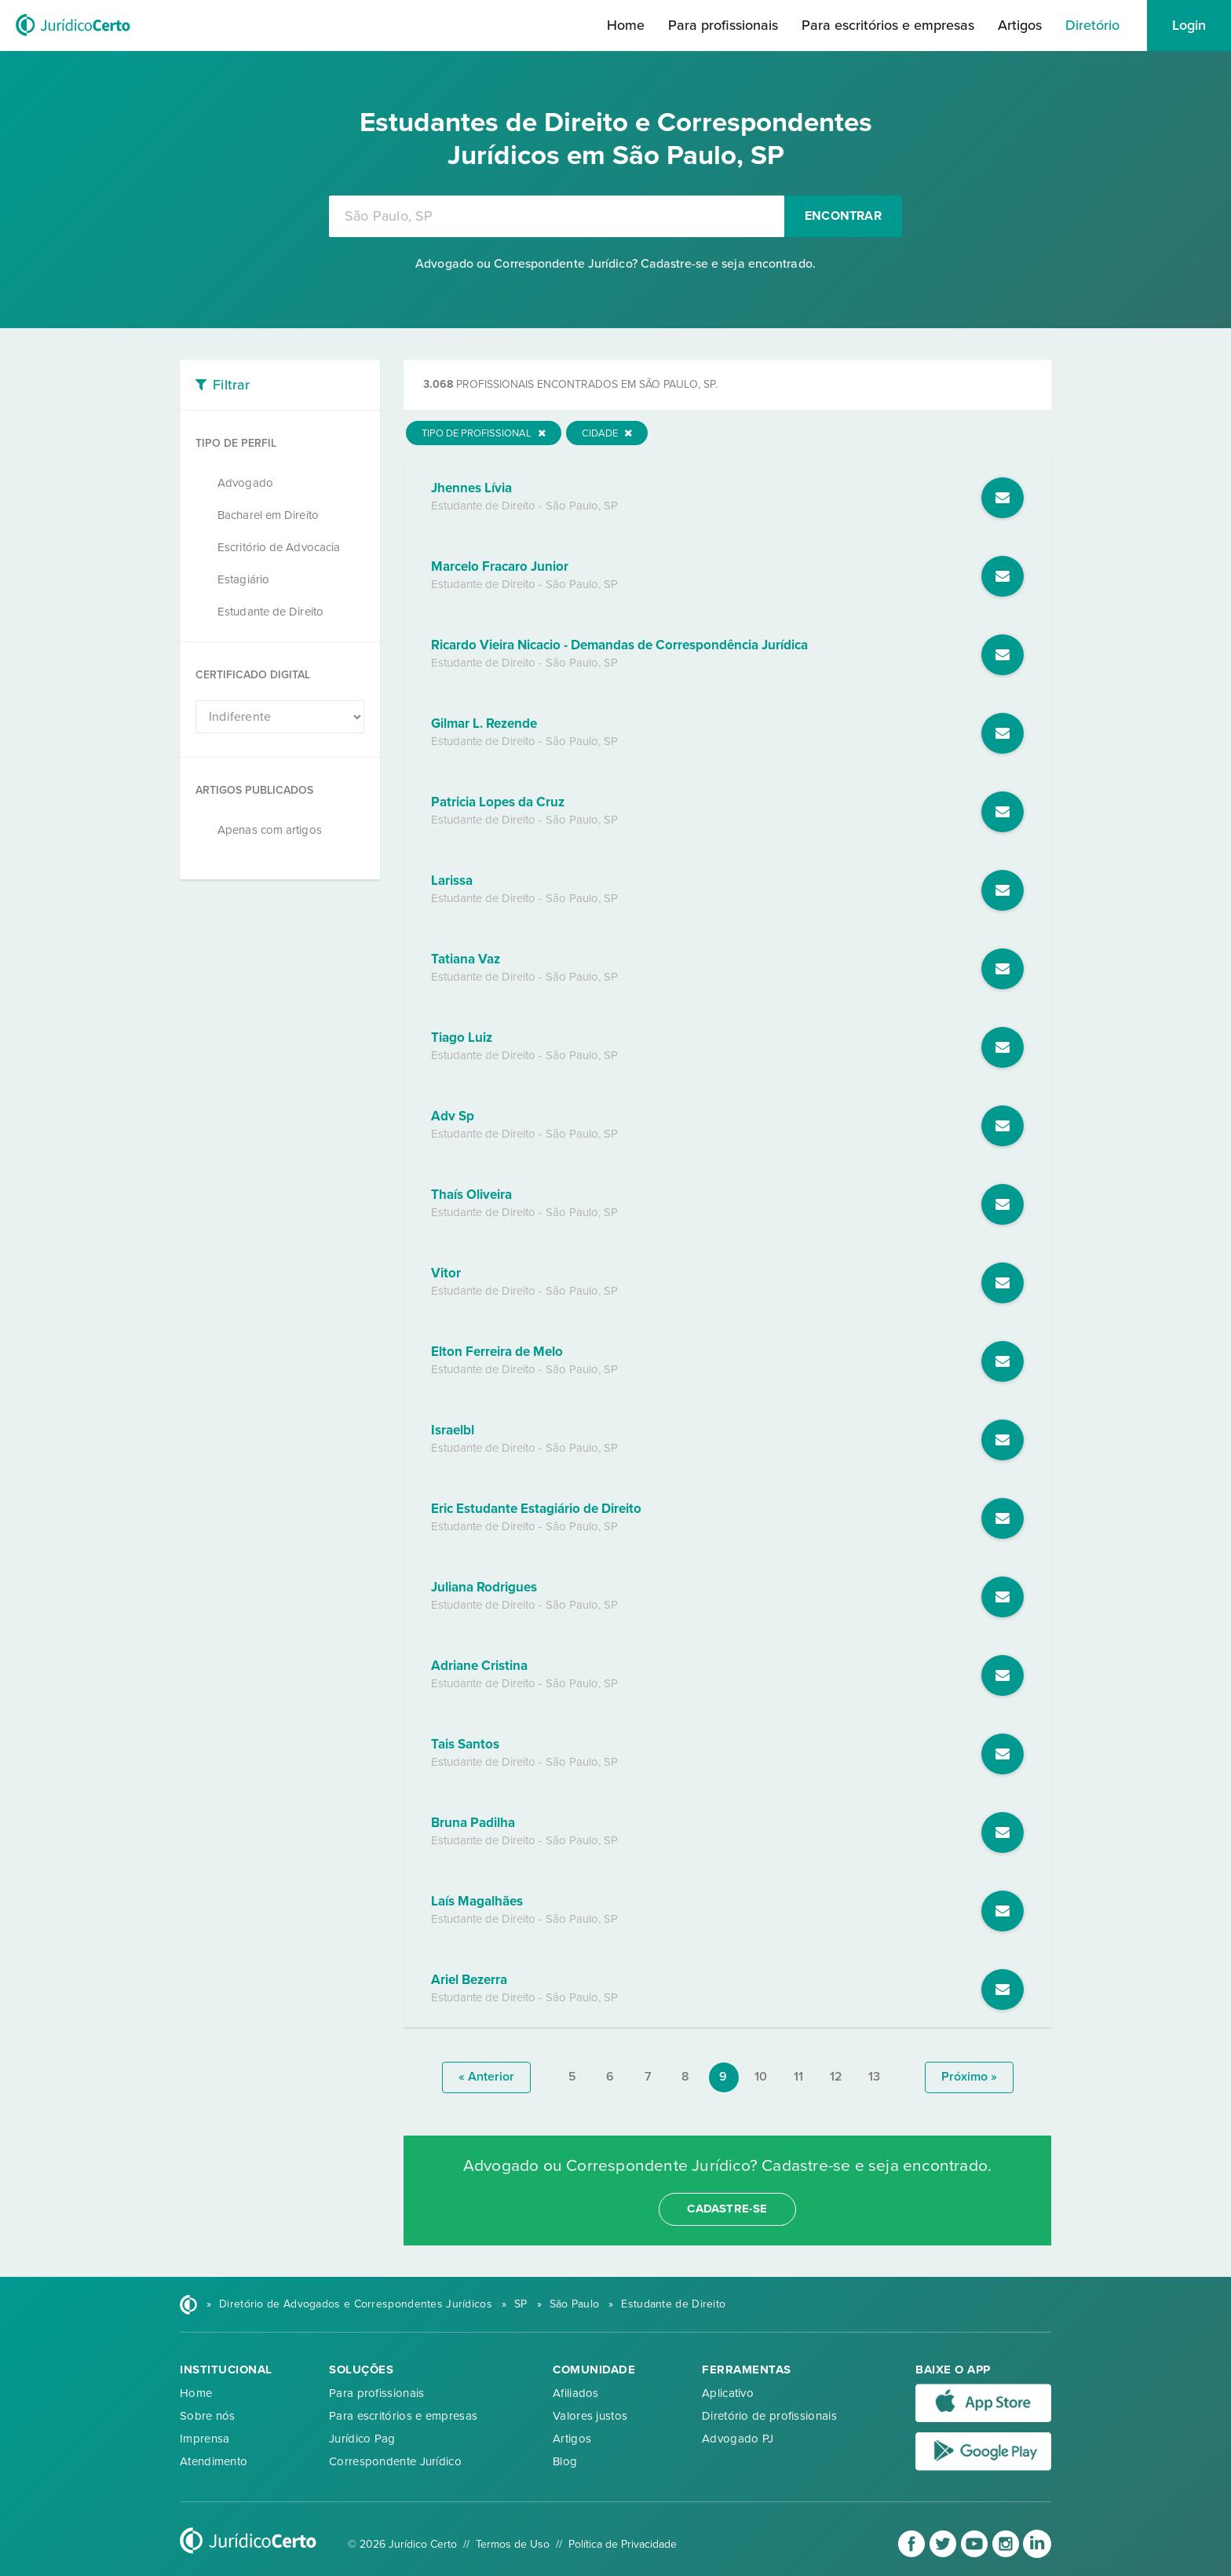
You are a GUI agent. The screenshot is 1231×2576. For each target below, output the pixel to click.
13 (874, 2077)
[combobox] (556, 216)
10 (760, 2077)
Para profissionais (723, 25)
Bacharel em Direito (268, 515)
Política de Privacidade (622, 2544)
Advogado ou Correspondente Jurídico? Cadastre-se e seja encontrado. (615, 264)
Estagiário (243, 579)
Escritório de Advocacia (278, 547)
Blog (565, 2461)
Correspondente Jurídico (395, 2461)
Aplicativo (728, 2393)
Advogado (245, 483)
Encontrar (843, 216)
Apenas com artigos (269, 830)
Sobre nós (208, 2416)
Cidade (607, 433)
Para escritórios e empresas (888, 25)
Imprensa (204, 2439)
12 (836, 2077)
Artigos (1020, 25)
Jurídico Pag (362, 2439)
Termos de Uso (513, 2544)
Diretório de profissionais (769, 2416)
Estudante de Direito (270, 611)
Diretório (1092, 25)
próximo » (969, 2077)
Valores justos (590, 2416)
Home (626, 25)
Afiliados (576, 2393)
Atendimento (213, 2461)
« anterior (486, 2077)
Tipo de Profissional (484, 433)
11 (798, 2077)
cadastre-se (727, 2208)
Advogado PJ (737, 2439)
